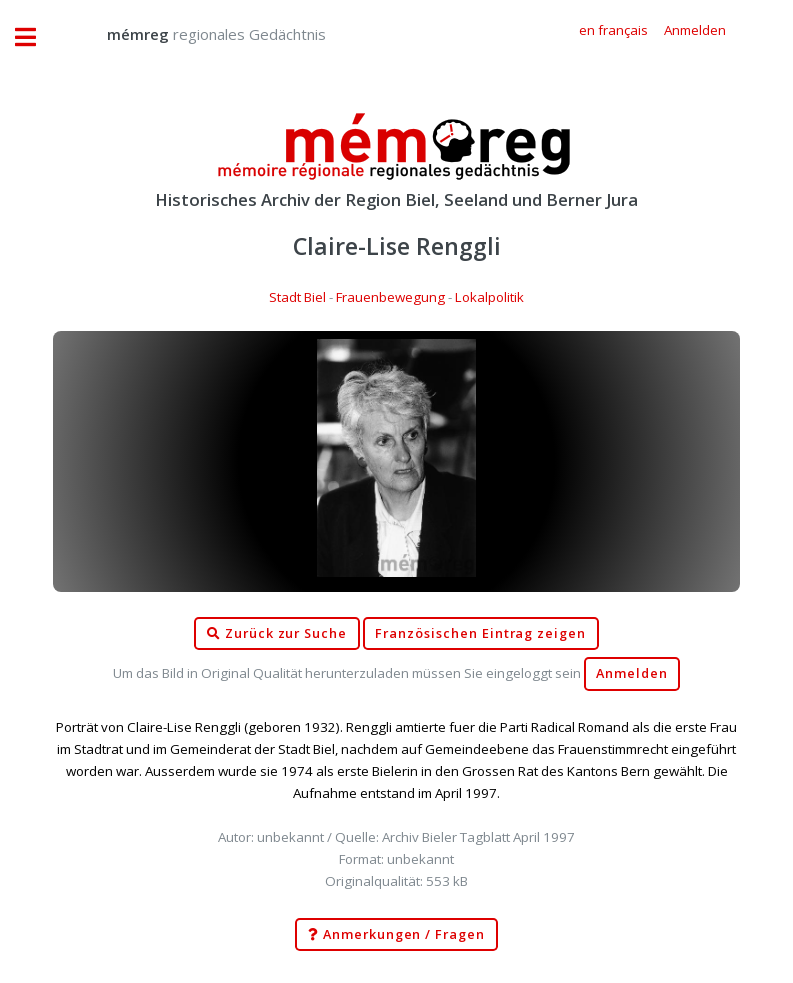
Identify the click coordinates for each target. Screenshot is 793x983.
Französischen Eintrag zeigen (480, 633)
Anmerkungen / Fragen (396, 935)
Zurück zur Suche (277, 634)
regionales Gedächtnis (196, 34)
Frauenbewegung (390, 297)
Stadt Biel (297, 297)
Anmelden (632, 673)
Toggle (36, 37)
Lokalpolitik (489, 297)
